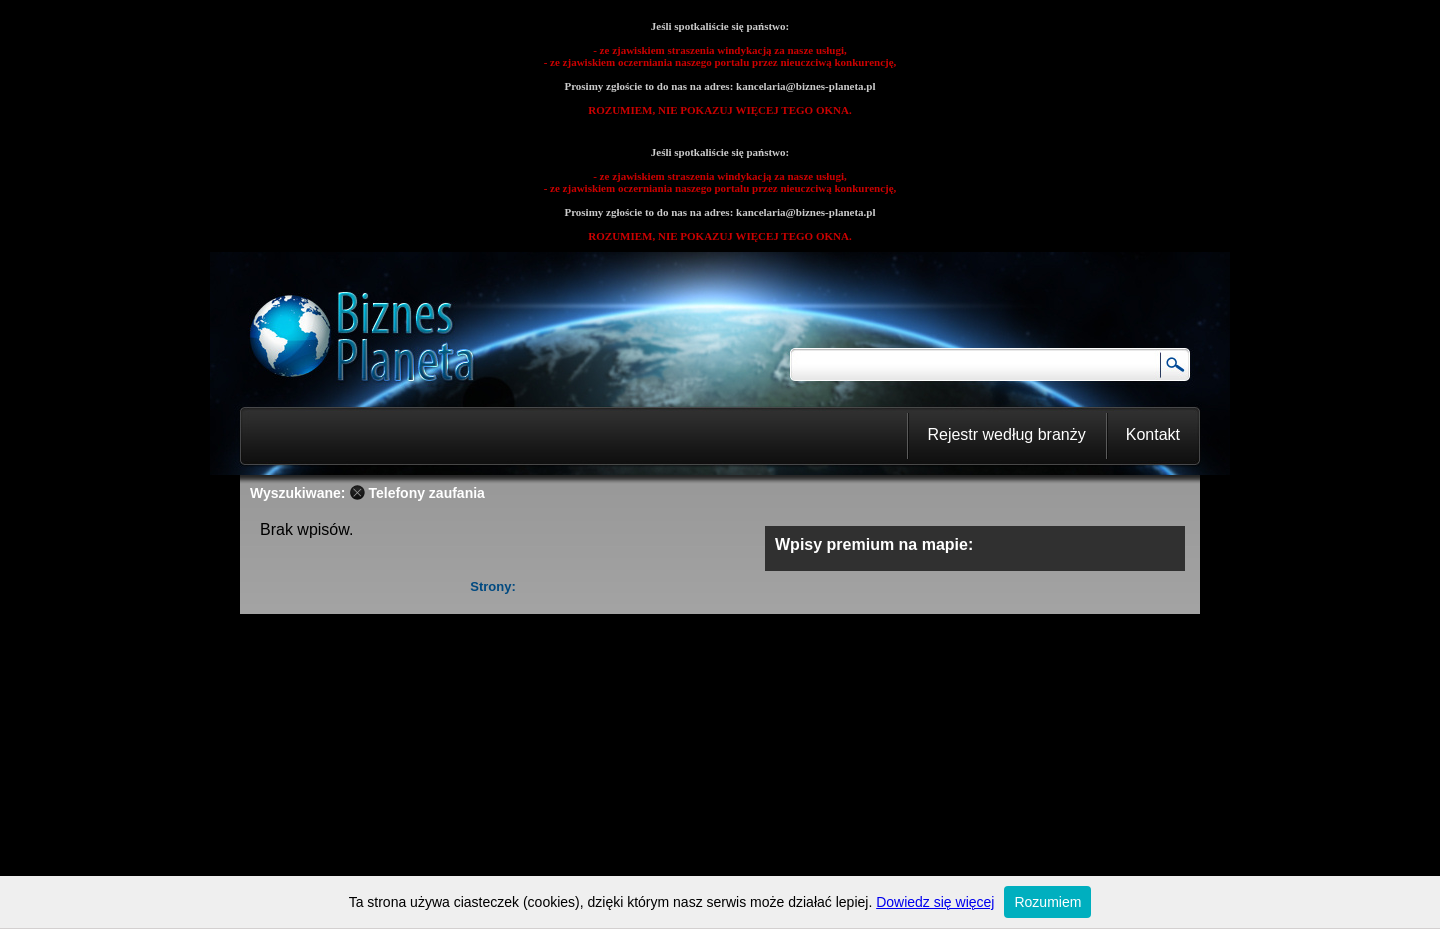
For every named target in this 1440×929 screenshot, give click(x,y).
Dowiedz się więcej (935, 902)
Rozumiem (1047, 902)
